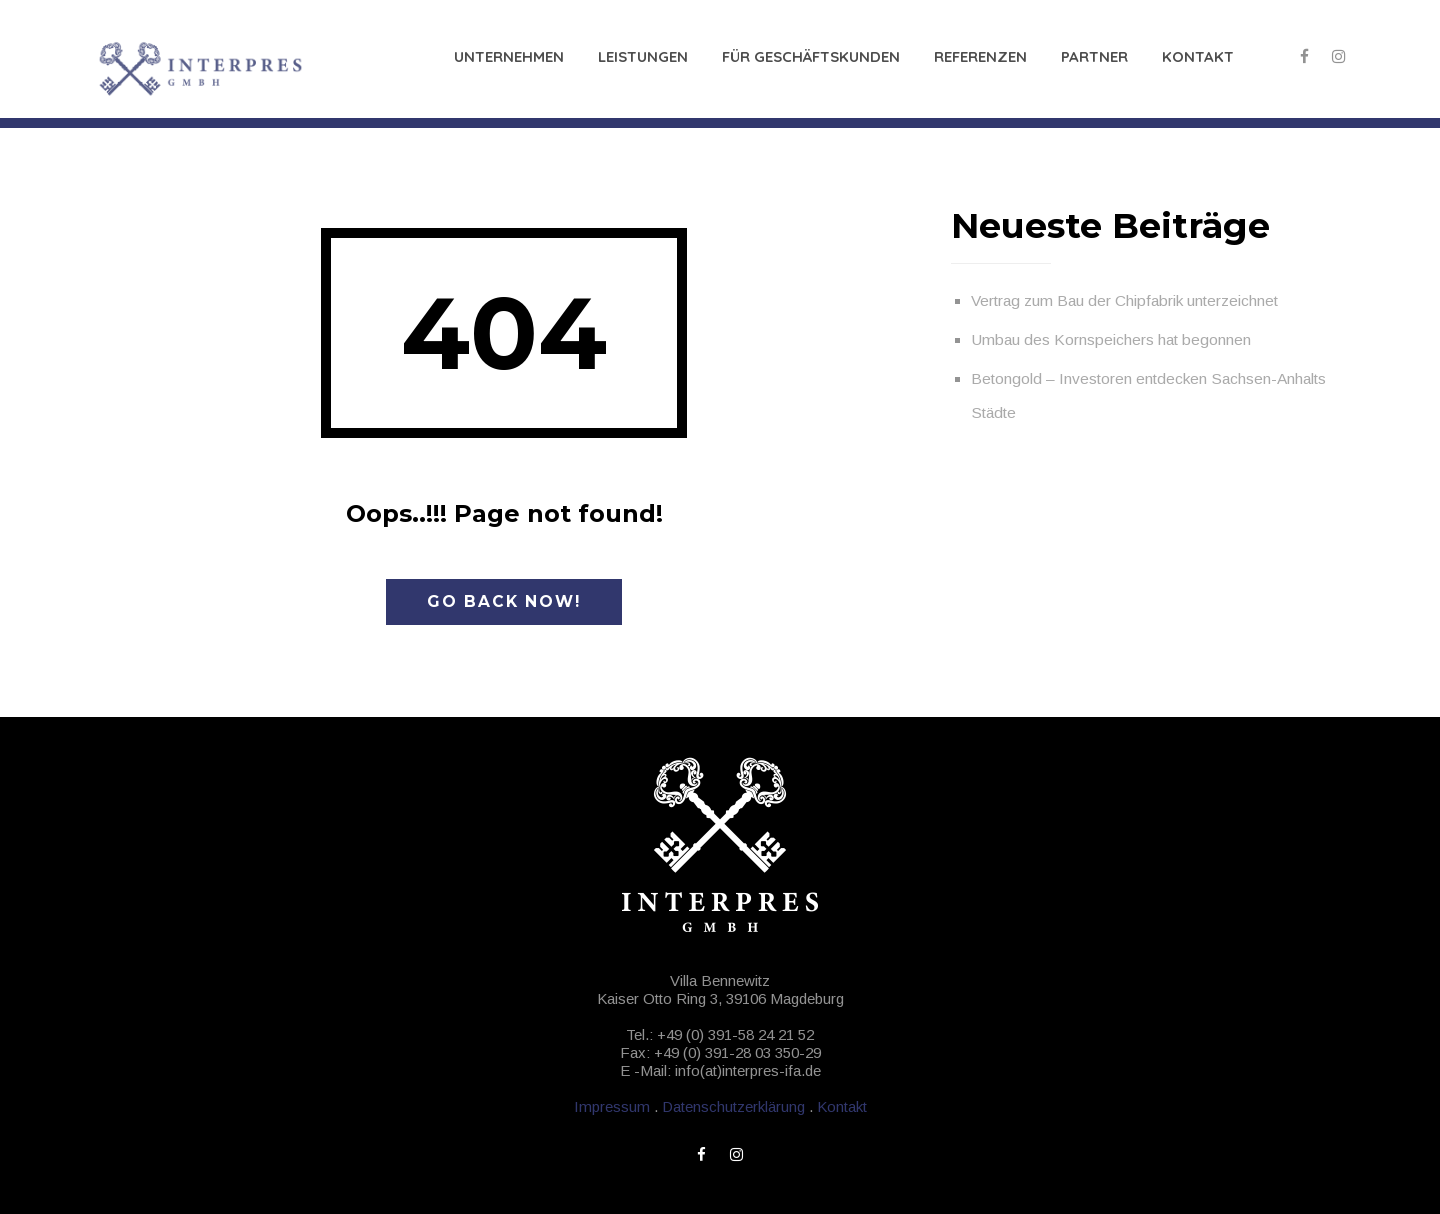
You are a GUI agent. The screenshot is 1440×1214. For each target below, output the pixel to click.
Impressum (612, 1106)
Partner (1094, 56)
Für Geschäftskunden (811, 56)
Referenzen (980, 56)
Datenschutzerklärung (733, 1106)
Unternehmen (509, 56)
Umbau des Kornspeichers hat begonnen (1111, 339)
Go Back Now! (504, 601)
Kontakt (1198, 56)
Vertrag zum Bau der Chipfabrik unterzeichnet (1124, 300)
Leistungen (643, 56)
